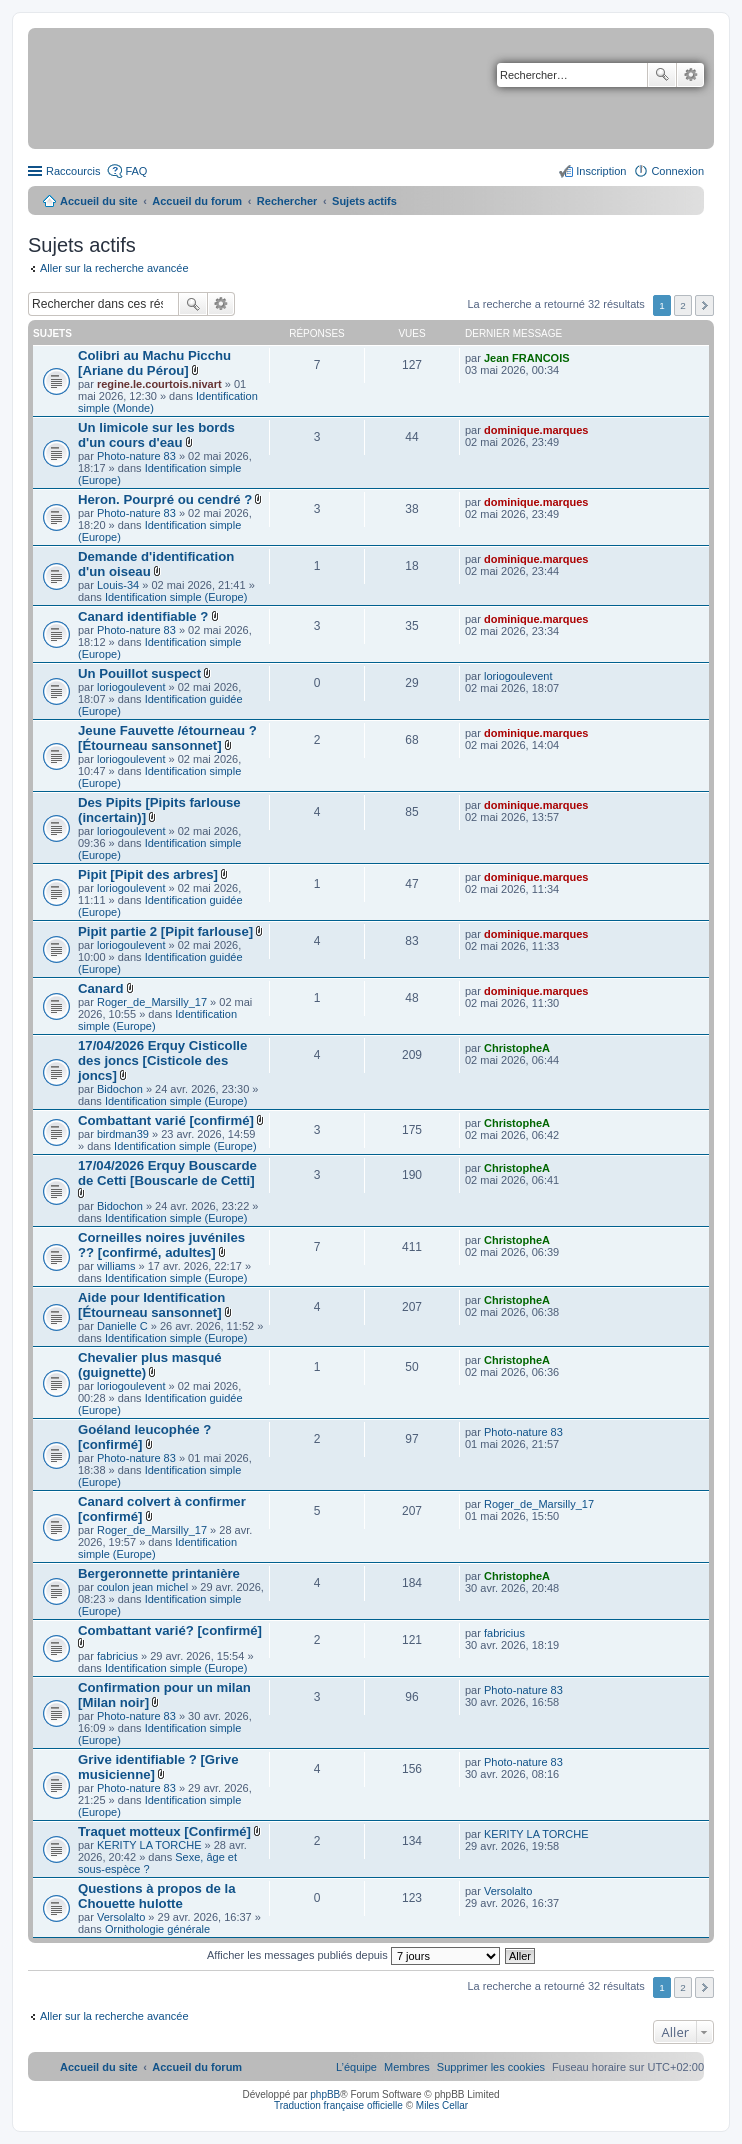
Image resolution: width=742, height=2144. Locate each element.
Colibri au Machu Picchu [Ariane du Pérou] (154, 363)
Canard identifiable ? (143, 616)
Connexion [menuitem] (677, 171)
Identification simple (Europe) (176, 597)
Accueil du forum (197, 201)
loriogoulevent (131, 687)
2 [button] (683, 305)
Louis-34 (118, 585)
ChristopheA (517, 1048)
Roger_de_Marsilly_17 (152, 1002)
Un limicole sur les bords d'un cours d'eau (156, 435)
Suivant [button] (704, 305)
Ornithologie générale (157, 1929)
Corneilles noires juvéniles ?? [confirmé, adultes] (161, 1245)
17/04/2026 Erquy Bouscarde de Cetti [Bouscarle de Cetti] (167, 1173)
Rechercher (662, 75)
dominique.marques (536, 430)
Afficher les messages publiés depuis (353, 1955)
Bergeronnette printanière (159, 1573)
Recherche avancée (690, 75)
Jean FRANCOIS (527, 358)
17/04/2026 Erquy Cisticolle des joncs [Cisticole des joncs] (162, 1060)
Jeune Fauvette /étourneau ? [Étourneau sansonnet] (167, 738)
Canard (100, 988)
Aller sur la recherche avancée (114, 268)
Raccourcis (73, 171)
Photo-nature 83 (136, 456)
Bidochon (120, 1089)
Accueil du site (99, 201)
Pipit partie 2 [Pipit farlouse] (165, 931)
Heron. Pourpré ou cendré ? (165, 499)
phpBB (325, 2094)
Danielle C (122, 1326)
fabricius (117, 1656)
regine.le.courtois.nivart (159, 384)
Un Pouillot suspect (139, 673)
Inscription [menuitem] (601, 171)
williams (116, 1266)
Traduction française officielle (338, 2105)
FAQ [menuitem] (136, 171)
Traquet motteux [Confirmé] (164, 1831)
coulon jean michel (142, 1587)
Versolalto (121, 1917)
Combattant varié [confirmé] (166, 1120)
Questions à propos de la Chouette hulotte (157, 1896)
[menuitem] (491, 2067)
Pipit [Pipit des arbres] (148, 874)
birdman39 (123, 1134)
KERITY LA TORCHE (149, 1845)
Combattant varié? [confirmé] (170, 1630)
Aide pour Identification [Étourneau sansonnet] (151, 1305)
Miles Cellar (442, 2105)
